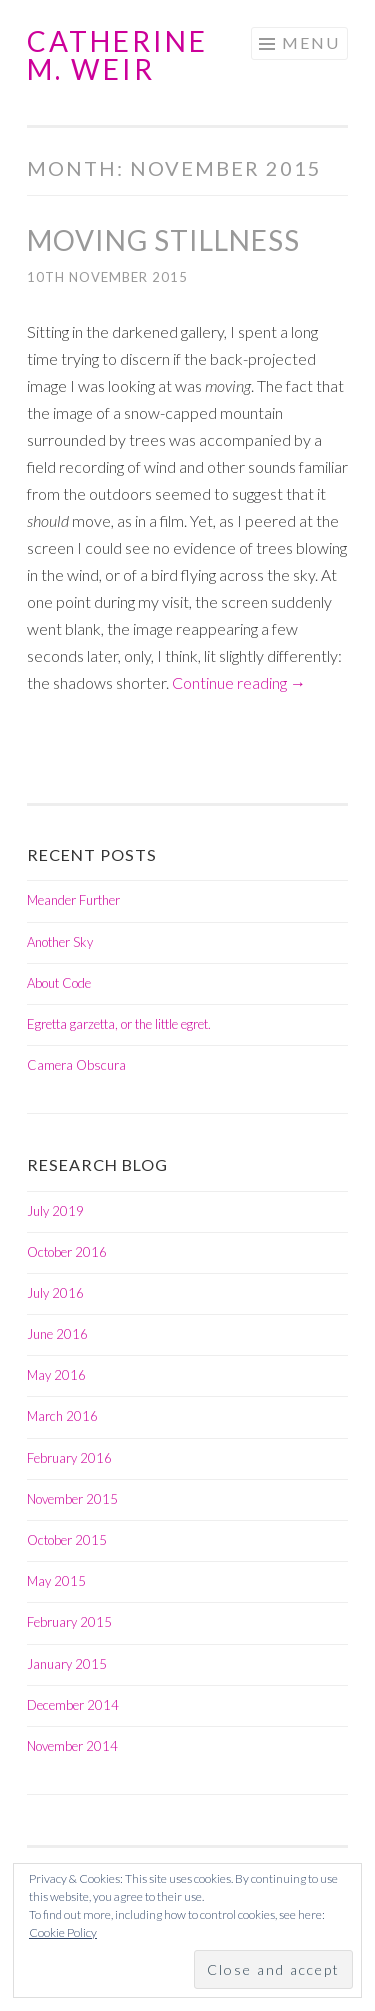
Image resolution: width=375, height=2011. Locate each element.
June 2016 (57, 1334)
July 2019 (55, 1211)
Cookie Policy (63, 1932)
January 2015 (67, 1664)
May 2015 (56, 1581)
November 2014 (72, 1746)
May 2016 (56, 1375)
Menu (311, 42)
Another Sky (60, 942)
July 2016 (55, 1293)
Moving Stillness (163, 240)
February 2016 (69, 1458)
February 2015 (69, 1622)
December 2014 (73, 1705)
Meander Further (73, 900)
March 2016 (62, 1416)
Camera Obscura (76, 1065)
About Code (59, 983)
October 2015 (67, 1540)
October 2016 (67, 1252)
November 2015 (72, 1499)
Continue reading (239, 682)
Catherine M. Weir (117, 55)
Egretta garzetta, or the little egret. (119, 1024)
